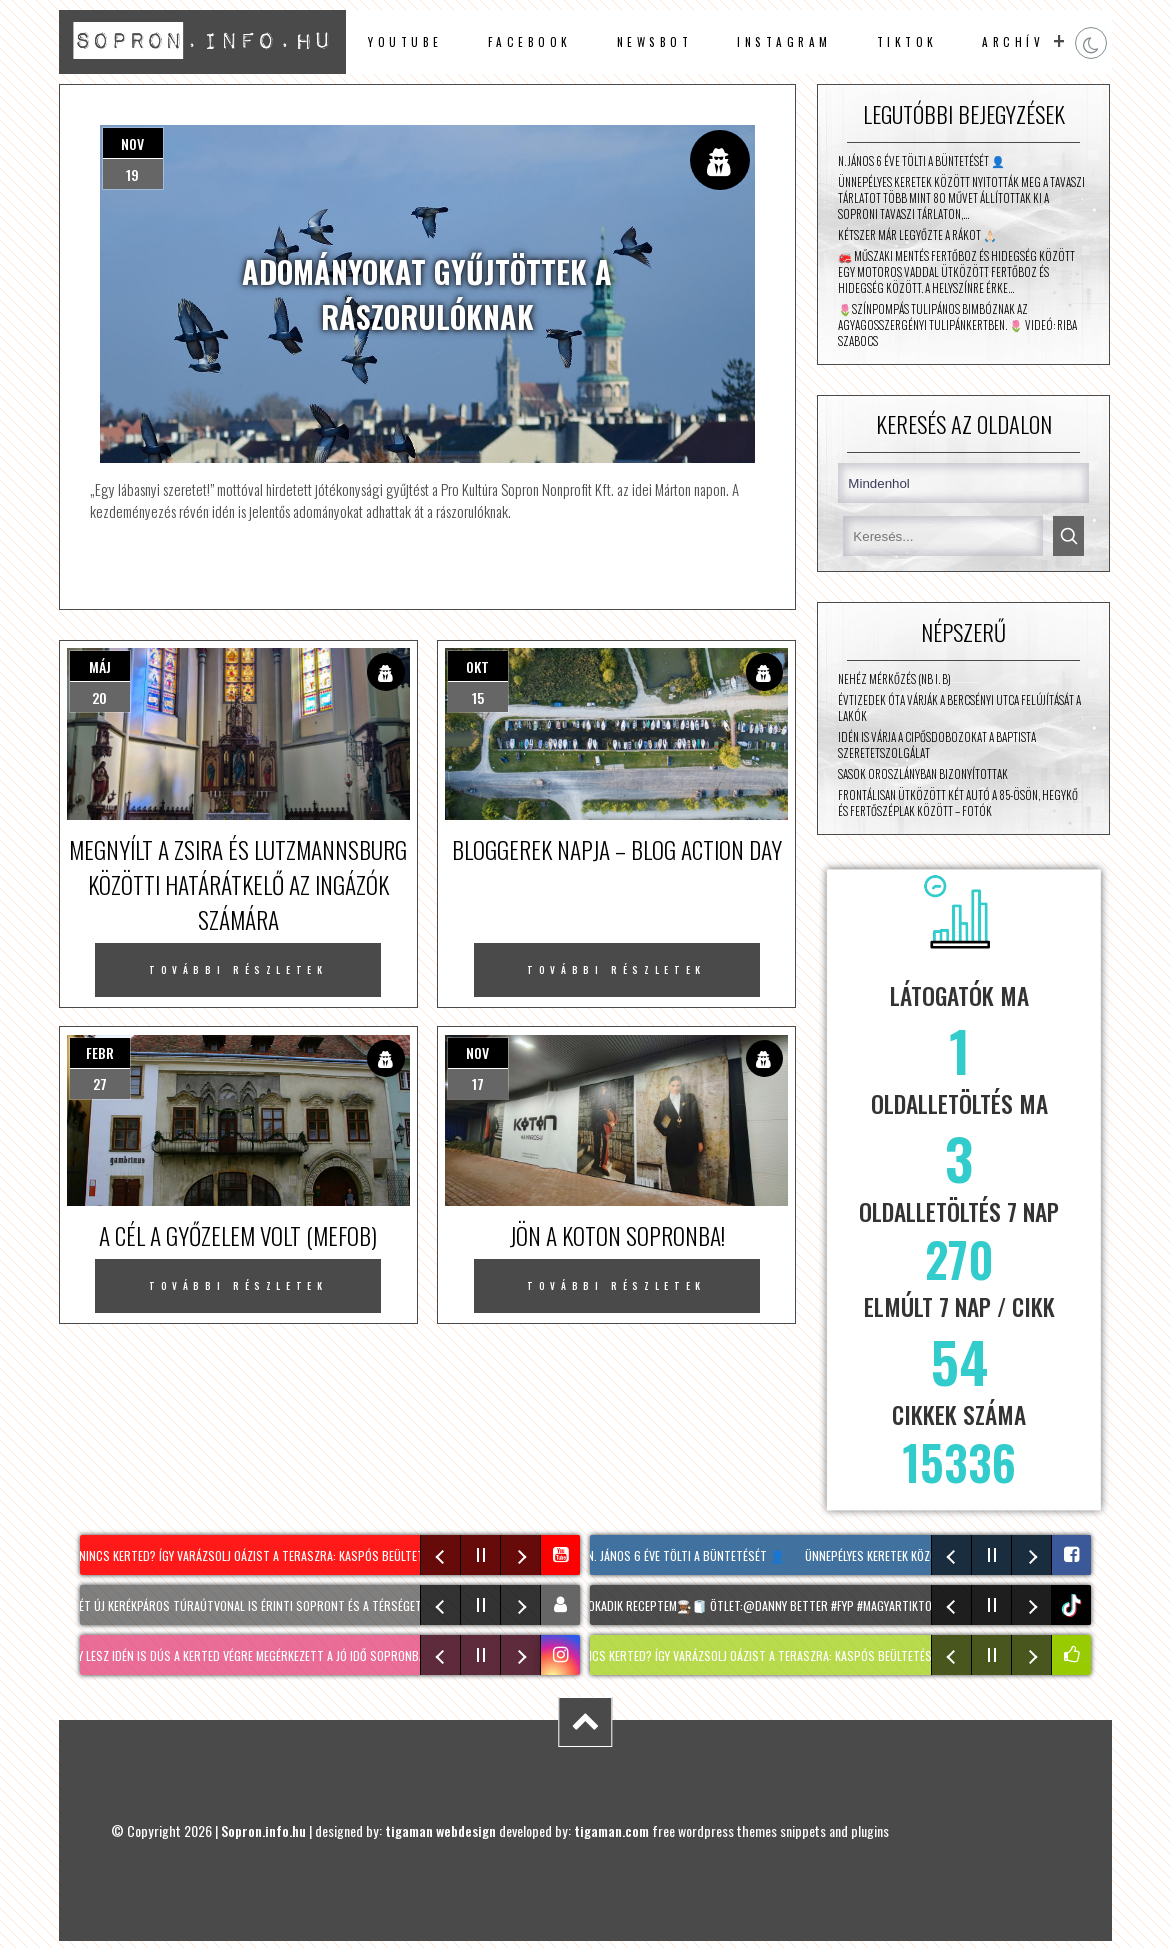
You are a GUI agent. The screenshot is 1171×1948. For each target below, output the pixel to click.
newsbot (654, 42)
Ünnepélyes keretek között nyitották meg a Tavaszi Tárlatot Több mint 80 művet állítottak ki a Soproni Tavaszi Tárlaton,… (961, 198)
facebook (530, 42)
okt (477, 666)
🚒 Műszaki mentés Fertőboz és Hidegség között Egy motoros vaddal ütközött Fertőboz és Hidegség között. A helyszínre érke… (956, 272)
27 (100, 1083)
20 (99, 697)
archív (1013, 42)
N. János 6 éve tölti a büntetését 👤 (921, 161)
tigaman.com (611, 1830)
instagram (784, 42)
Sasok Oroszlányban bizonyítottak (923, 774)
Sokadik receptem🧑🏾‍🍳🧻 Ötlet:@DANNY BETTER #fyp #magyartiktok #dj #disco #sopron (824, 1605)
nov (132, 143)
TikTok (907, 42)
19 (132, 174)
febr (100, 1052)
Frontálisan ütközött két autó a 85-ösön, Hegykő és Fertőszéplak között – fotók (958, 803)
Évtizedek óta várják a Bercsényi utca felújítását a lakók (959, 708)
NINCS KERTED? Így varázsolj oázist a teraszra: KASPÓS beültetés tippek (281, 1555)
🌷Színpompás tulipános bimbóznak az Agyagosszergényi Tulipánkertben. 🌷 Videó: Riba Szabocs (957, 325)
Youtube (405, 42)
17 (478, 1083)
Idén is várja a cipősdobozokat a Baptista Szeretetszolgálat (937, 745)
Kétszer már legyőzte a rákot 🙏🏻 (917, 235)
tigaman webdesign (440, 1830)
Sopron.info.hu (263, 1830)
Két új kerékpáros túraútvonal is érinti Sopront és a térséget (255, 1605)
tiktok (1073, 1605)
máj (100, 666)
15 (478, 697)
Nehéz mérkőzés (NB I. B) (894, 679)
